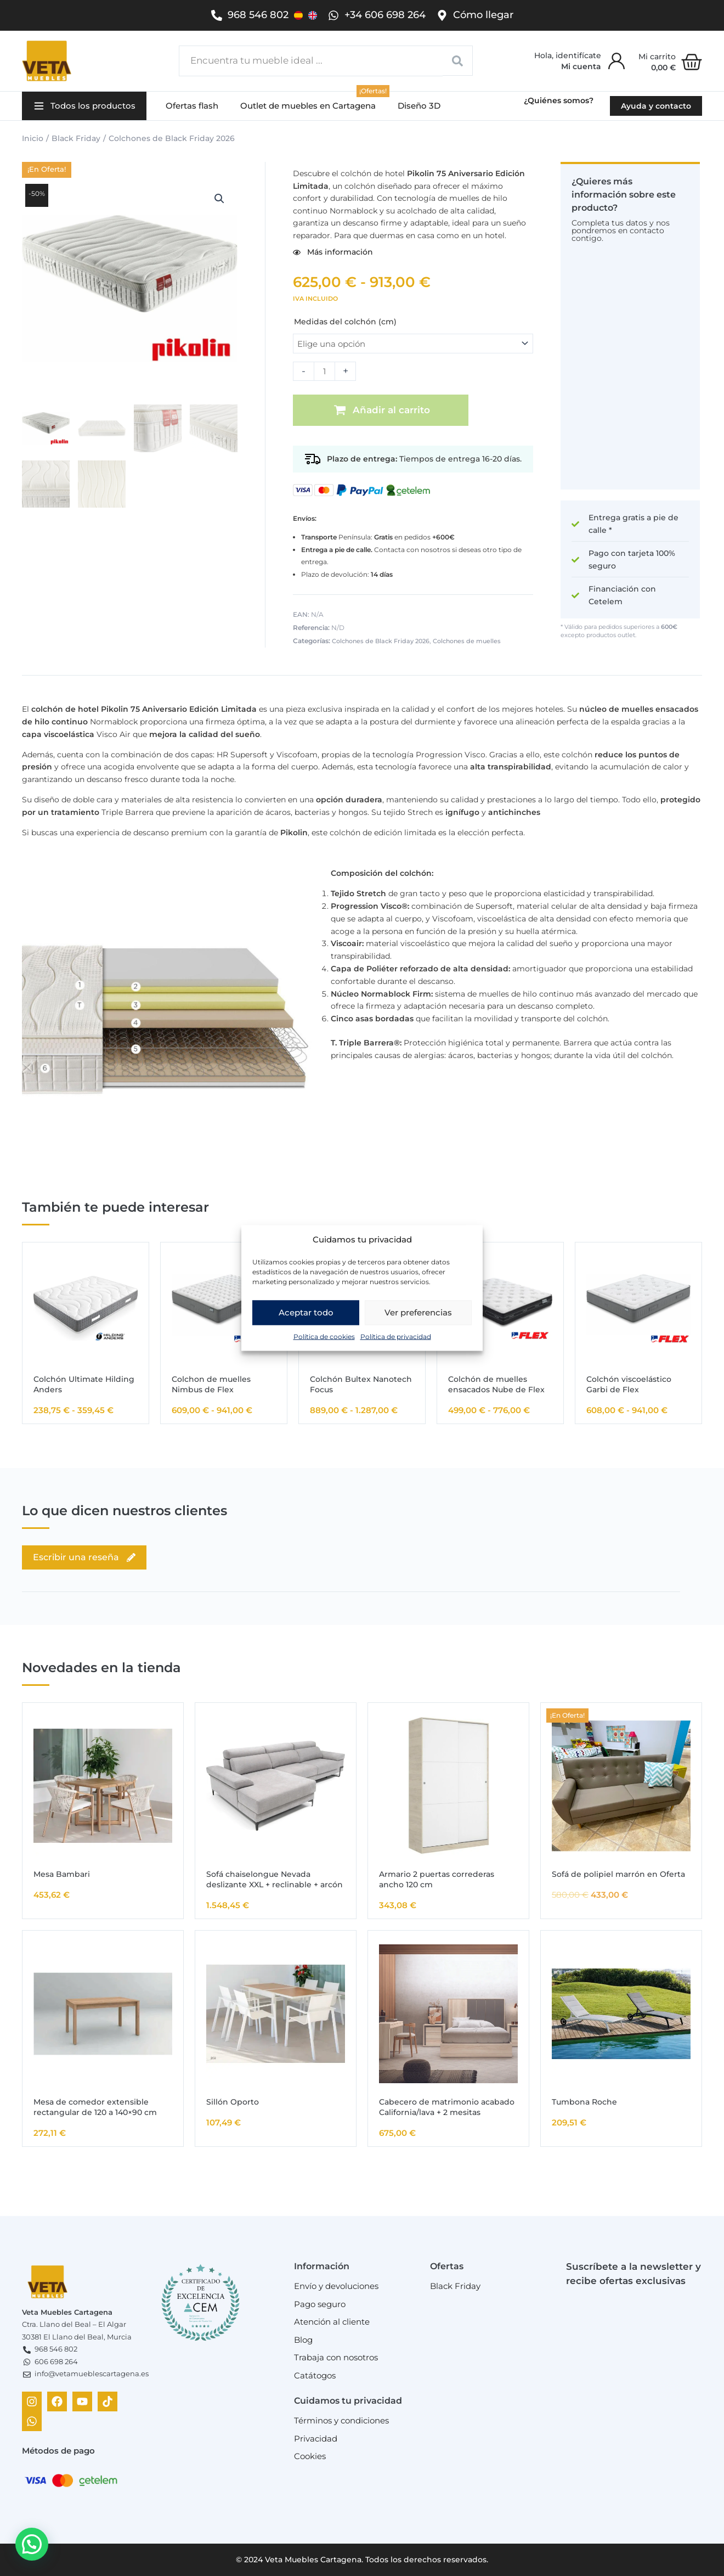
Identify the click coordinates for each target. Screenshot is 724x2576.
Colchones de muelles (467, 641)
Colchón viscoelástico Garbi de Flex (628, 1384)
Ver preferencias (418, 1312)
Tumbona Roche (584, 2101)
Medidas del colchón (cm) (345, 322)
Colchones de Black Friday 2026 (172, 138)
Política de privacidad (395, 1336)
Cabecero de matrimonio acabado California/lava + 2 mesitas (446, 2107)
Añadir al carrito (391, 409)
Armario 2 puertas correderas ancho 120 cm (436, 1879)
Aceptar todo (306, 1312)
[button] (84, 106)
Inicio (32, 138)
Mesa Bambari (61, 1874)
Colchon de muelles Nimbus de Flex (211, 1384)
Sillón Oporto (232, 2101)
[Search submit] (458, 61)
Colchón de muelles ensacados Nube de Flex (496, 1384)
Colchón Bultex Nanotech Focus (361, 1384)
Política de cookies (324, 1336)
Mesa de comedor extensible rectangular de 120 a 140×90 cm (95, 2107)
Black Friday (76, 138)
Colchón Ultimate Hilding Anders (83, 1384)
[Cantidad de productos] (324, 371)
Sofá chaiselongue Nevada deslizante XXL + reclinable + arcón (274, 1879)
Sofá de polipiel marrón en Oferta (618, 1874)
